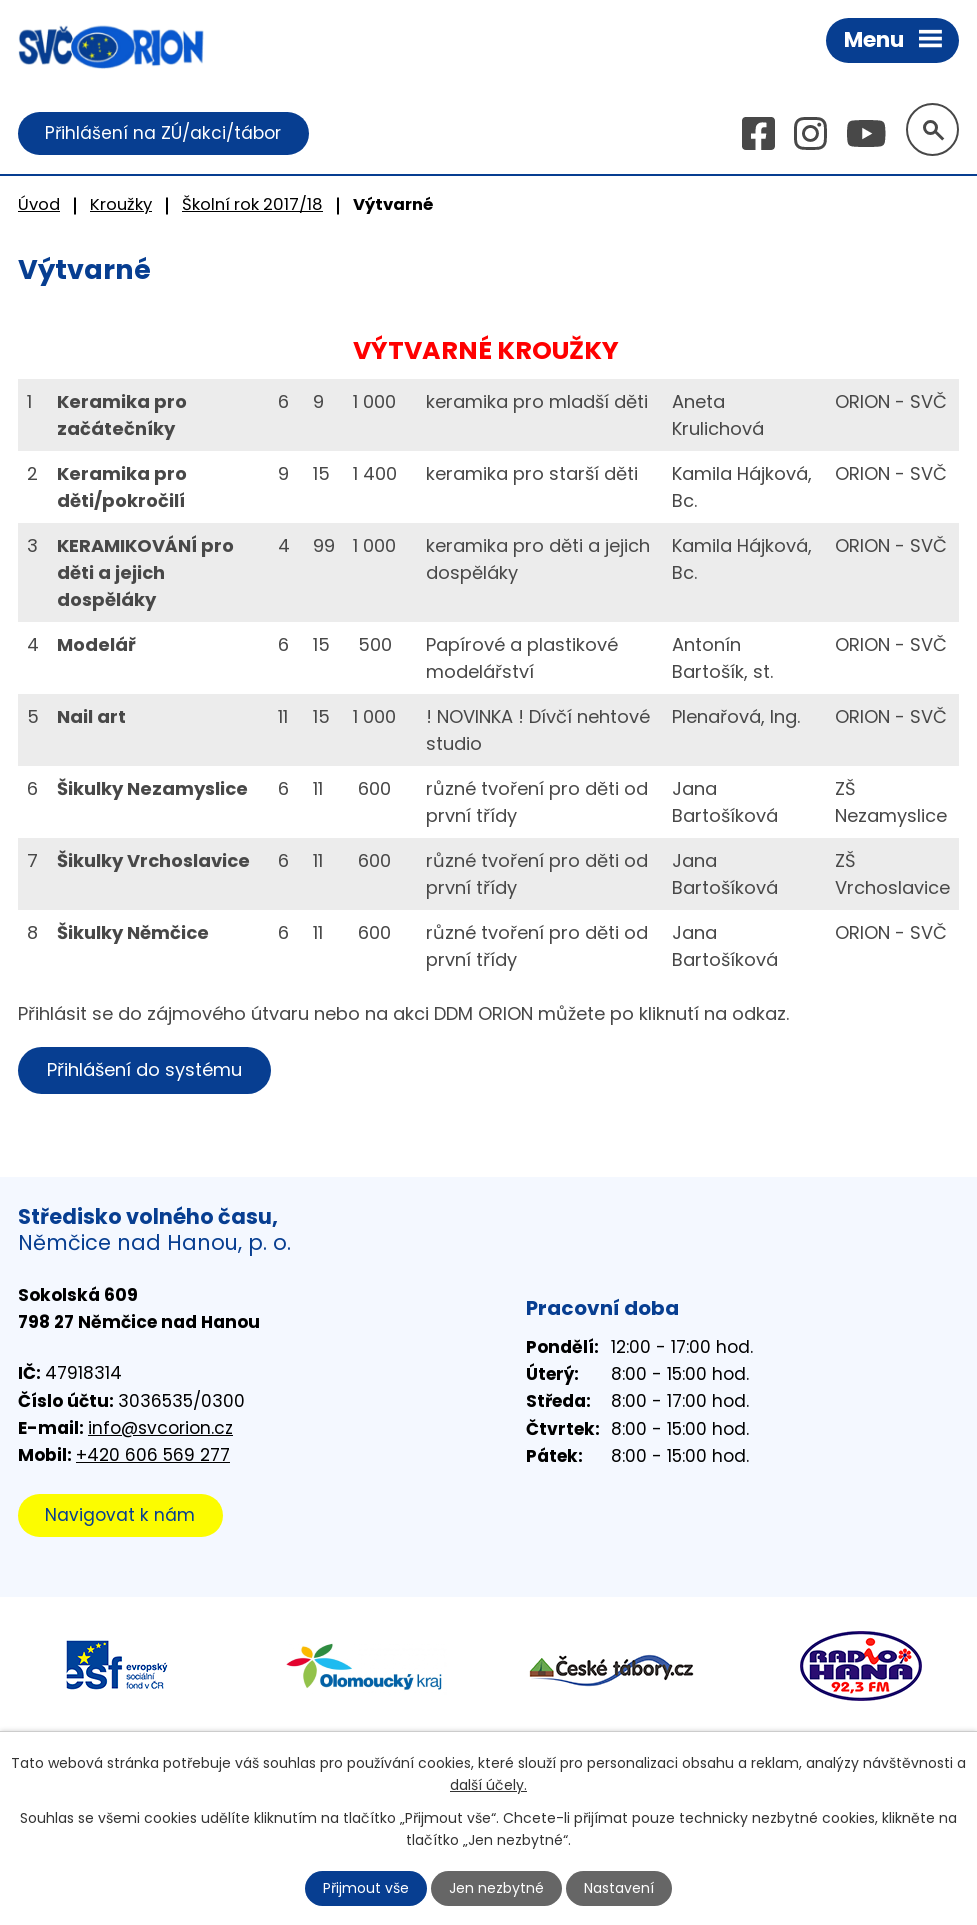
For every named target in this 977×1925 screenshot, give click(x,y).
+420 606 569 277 (153, 1455)
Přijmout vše (366, 1888)
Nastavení (619, 1888)
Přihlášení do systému (144, 1069)
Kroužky (121, 204)
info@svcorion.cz (160, 1428)
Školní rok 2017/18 (252, 204)
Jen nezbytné (496, 1888)
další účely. (488, 1785)
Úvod (39, 204)
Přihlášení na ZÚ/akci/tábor (163, 133)
